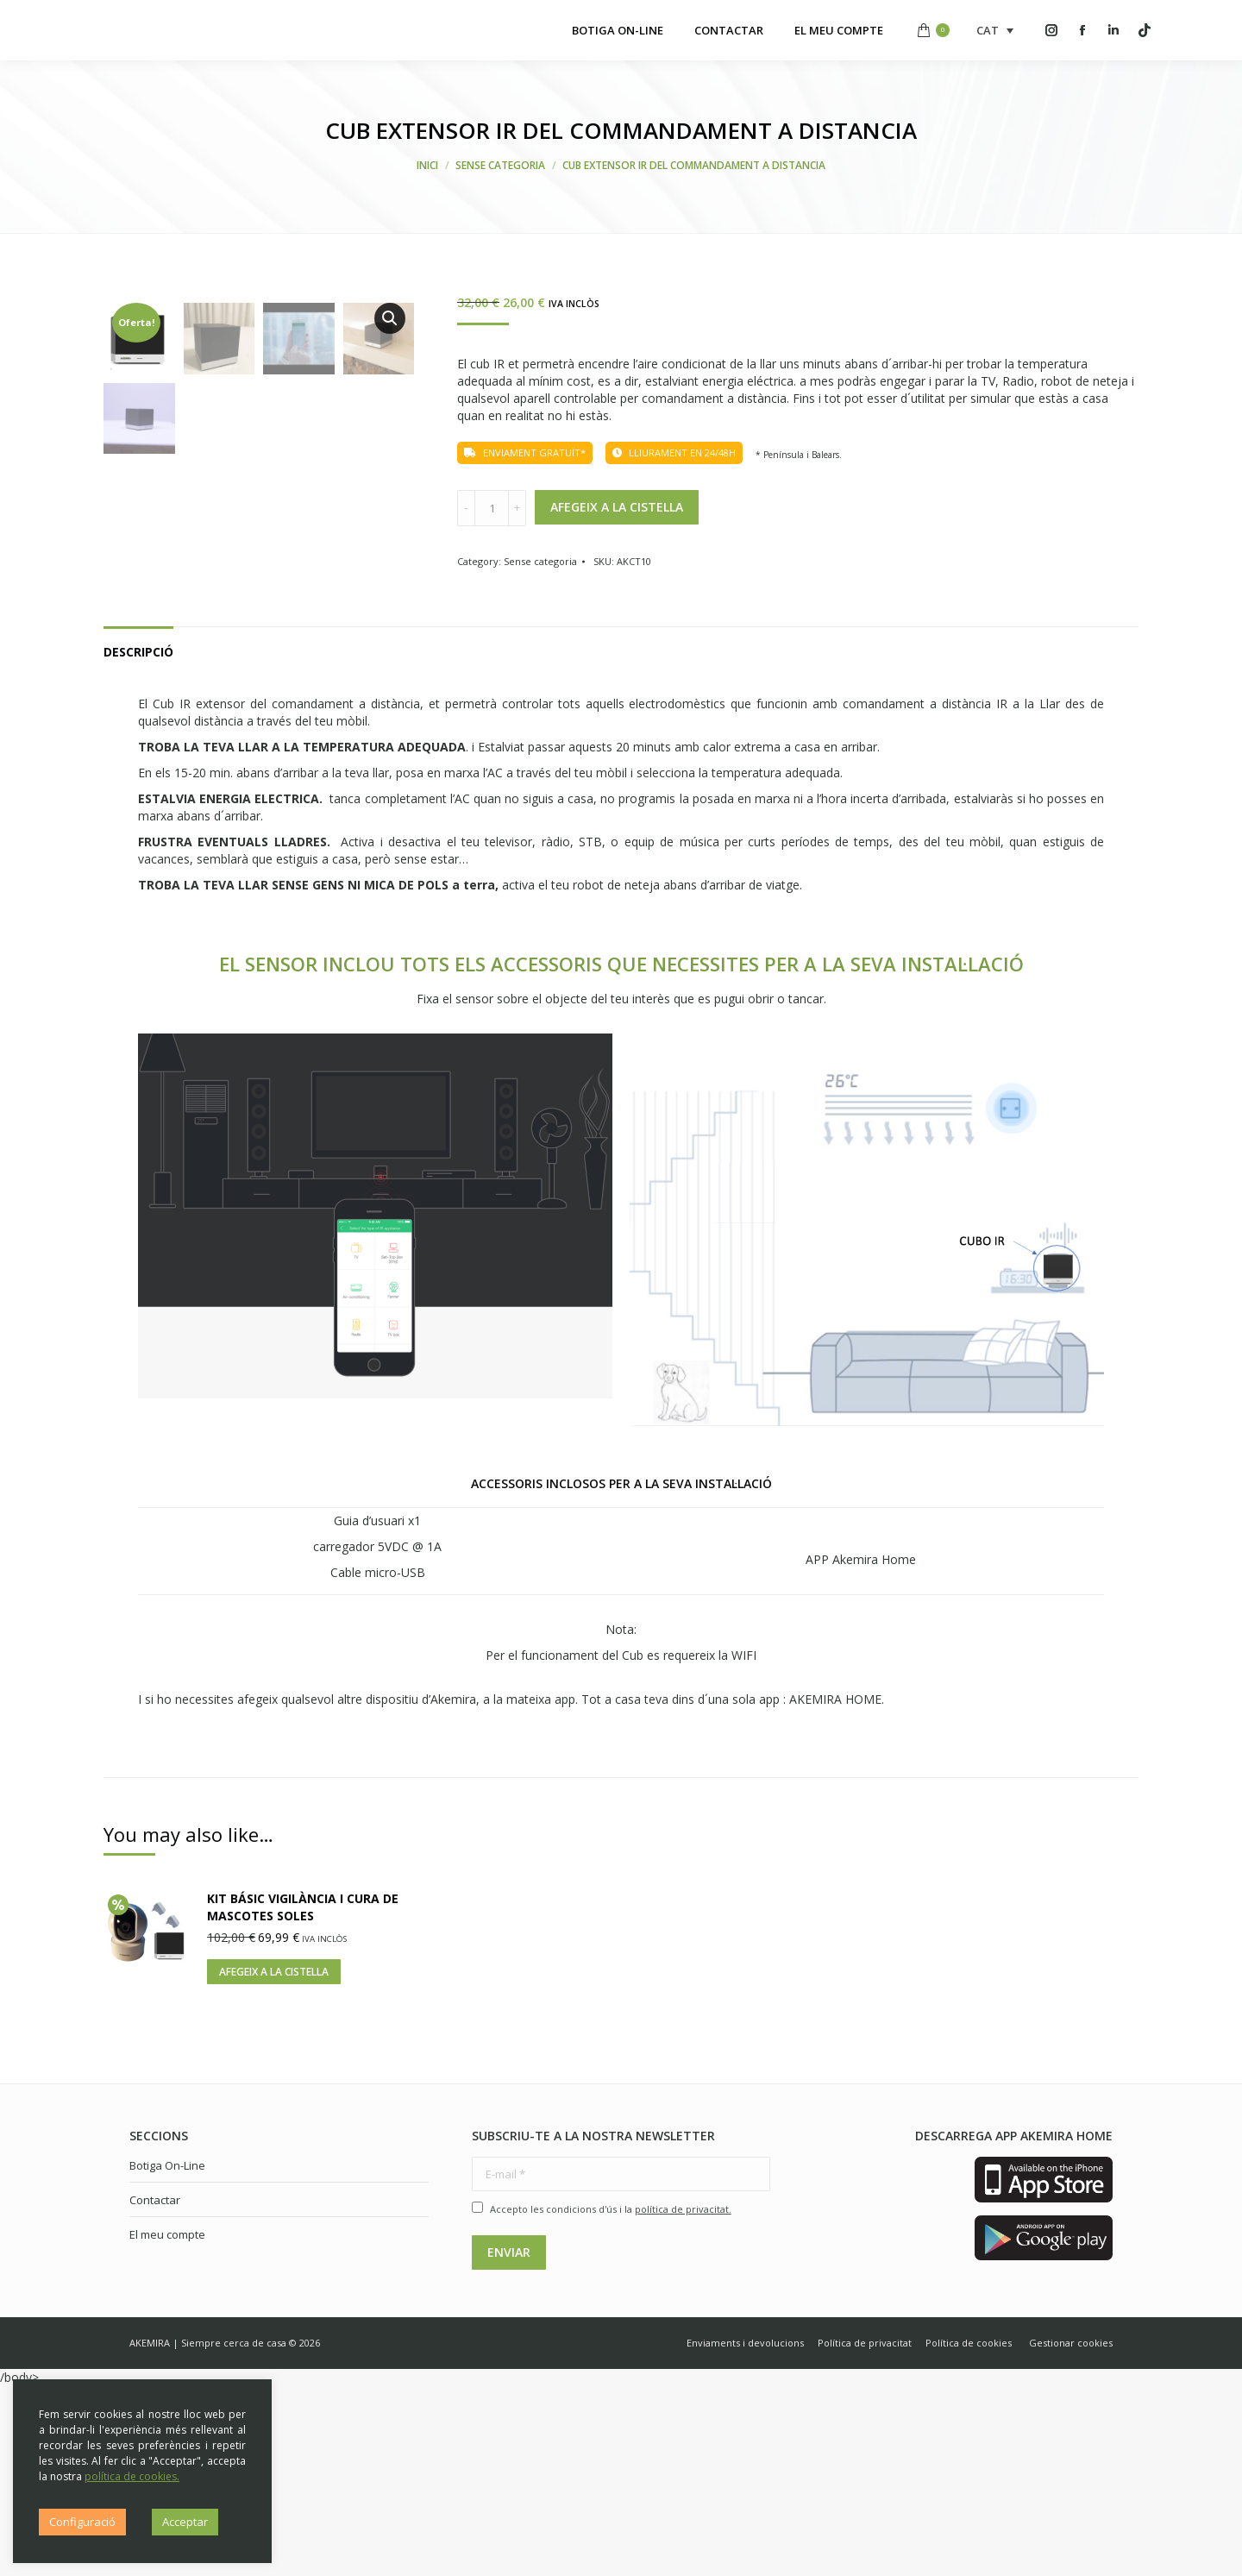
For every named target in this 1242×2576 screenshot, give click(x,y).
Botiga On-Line (167, 2355)
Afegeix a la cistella (616, 507)
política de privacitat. (683, 2398)
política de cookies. (132, 2476)
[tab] (138, 833)
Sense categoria (540, 561)
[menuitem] (617, 30)
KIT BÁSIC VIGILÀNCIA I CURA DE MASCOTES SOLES (302, 2097)
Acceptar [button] (185, 2521)
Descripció (138, 841)
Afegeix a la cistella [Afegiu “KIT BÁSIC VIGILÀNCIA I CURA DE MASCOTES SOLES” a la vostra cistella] (274, 2161)
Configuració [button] (82, 2521)
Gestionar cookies (1071, 2532)
